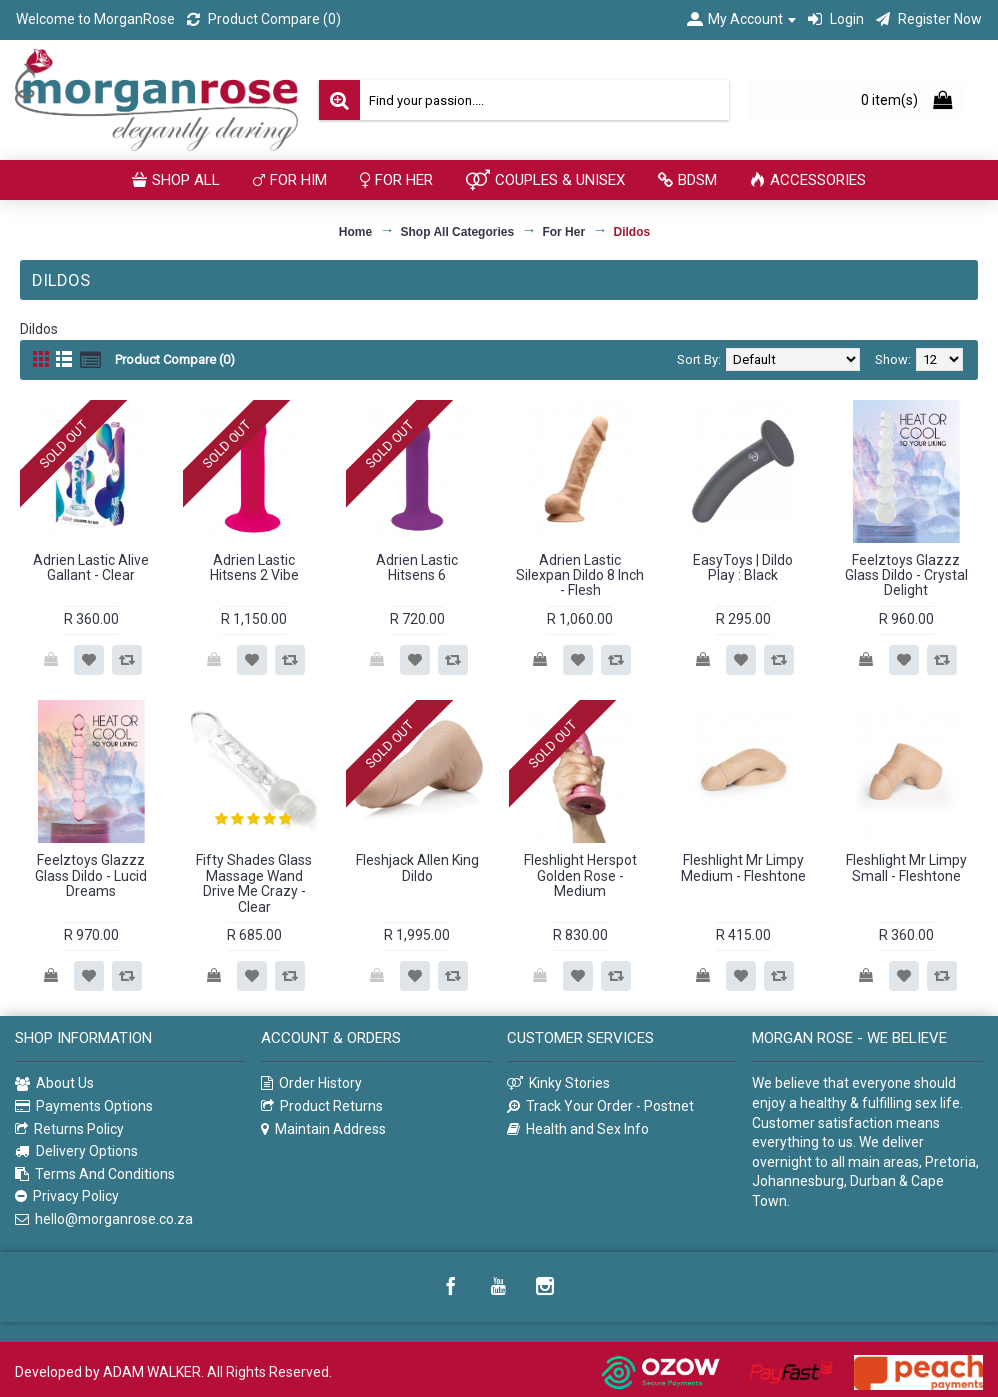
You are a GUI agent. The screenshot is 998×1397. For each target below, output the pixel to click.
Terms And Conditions (95, 1174)
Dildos (631, 232)
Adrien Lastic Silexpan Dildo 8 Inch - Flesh (580, 575)
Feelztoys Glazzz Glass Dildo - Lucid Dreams (91, 875)
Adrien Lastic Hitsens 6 (417, 567)
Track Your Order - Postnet (600, 1106)
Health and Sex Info (578, 1129)
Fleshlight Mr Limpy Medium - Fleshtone (743, 867)
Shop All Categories (458, 232)
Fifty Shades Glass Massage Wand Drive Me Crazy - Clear (254, 883)
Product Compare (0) (175, 359)
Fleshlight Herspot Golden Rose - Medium (580, 875)
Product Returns (322, 1106)
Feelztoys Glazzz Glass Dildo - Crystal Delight (906, 575)
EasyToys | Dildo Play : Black (743, 567)
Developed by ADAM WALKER (108, 1372)
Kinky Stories (558, 1083)
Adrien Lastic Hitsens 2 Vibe (254, 567)
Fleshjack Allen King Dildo (417, 867)
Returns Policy (69, 1129)
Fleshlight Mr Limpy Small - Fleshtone (906, 867)
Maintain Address (323, 1129)
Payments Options (84, 1106)
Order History (311, 1083)
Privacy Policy (67, 1196)
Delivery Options (76, 1151)
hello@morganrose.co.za (104, 1219)
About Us (54, 1084)
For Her (563, 232)
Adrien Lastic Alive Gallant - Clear (91, 567)
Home (355, 232)
